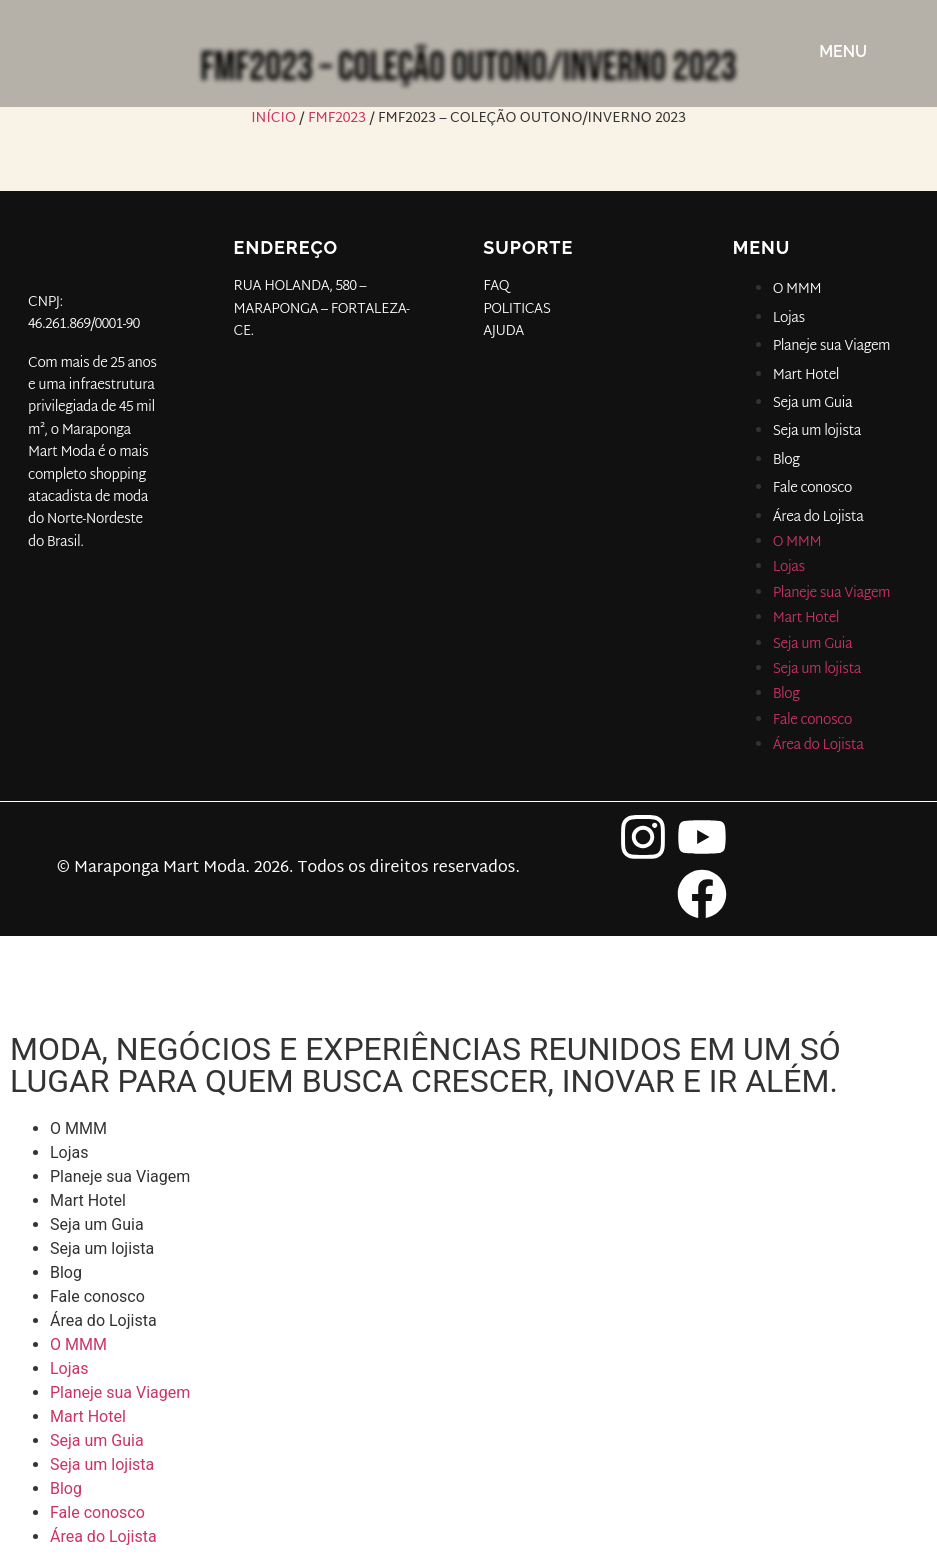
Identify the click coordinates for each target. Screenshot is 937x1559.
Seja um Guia (813, 403)
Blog (786, 460)
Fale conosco (812, 488)
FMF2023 (337, 118)
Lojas (789, 318)
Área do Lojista (818, 517)
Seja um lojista (817, 431)
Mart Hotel (806, 375)
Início (273, 118)
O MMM (797, 289)
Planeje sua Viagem (831, 346)
